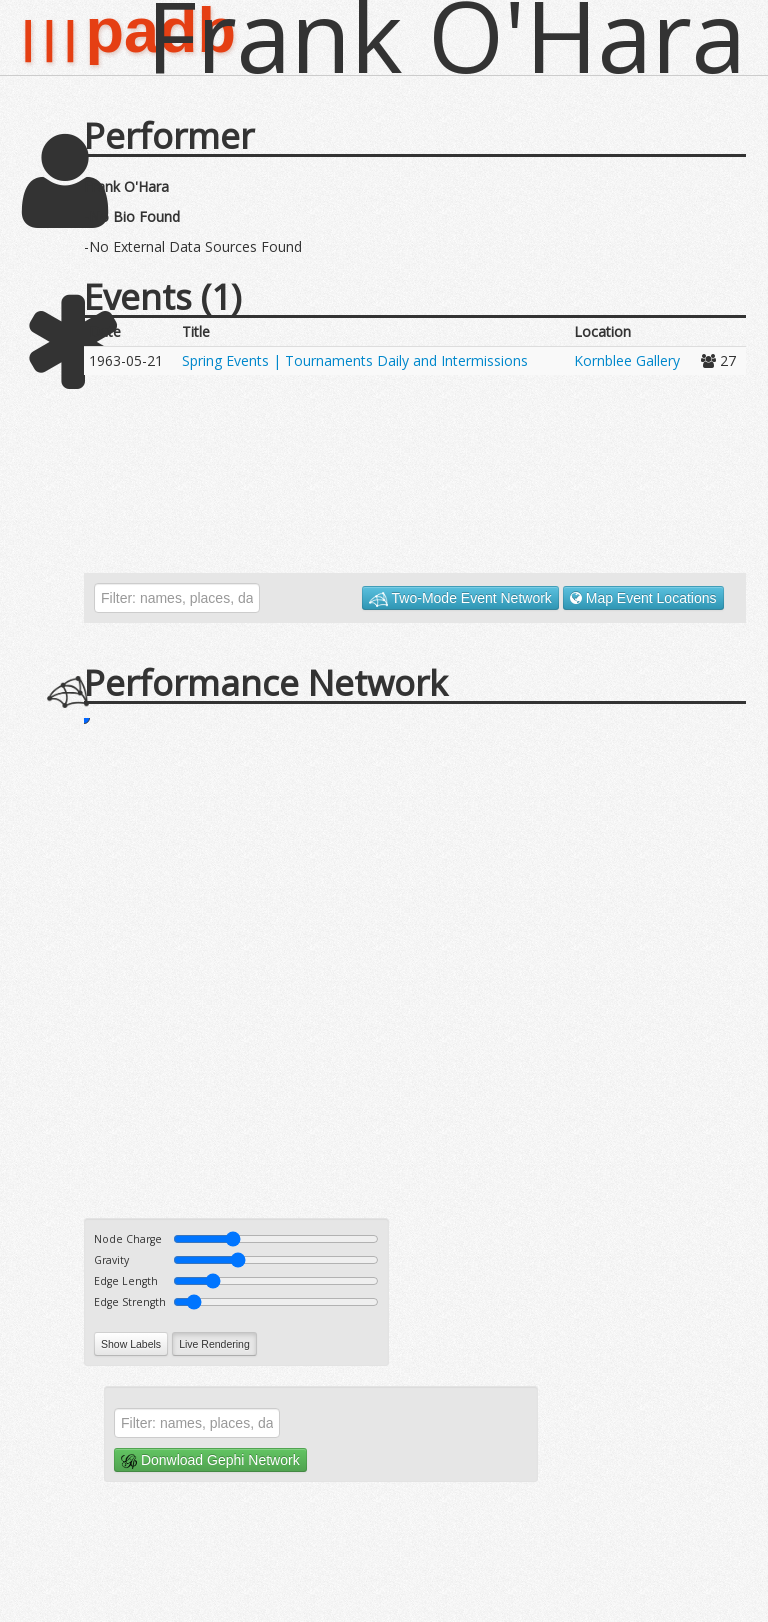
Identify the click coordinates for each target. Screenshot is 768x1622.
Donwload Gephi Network (210, 1460)
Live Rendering (214, 1344)
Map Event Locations (643, 598)
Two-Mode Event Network (460, 598)
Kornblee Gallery (627, 360)
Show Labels (131, 1344)
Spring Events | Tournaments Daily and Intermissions (355, 360)
